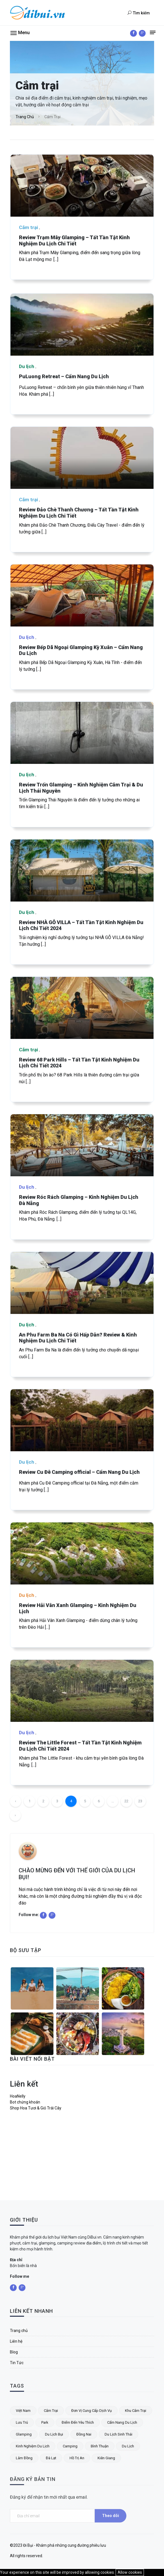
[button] (20, 32)
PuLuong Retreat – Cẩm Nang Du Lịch (64, 438)
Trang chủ (25, 117)
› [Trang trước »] (15, 1829)
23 (140, 1815)
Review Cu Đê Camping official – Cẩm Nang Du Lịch (79, 1534)
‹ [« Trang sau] (15, 1815)
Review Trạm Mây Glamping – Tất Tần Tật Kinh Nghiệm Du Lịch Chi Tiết (74, 240)
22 (126, 1815)
